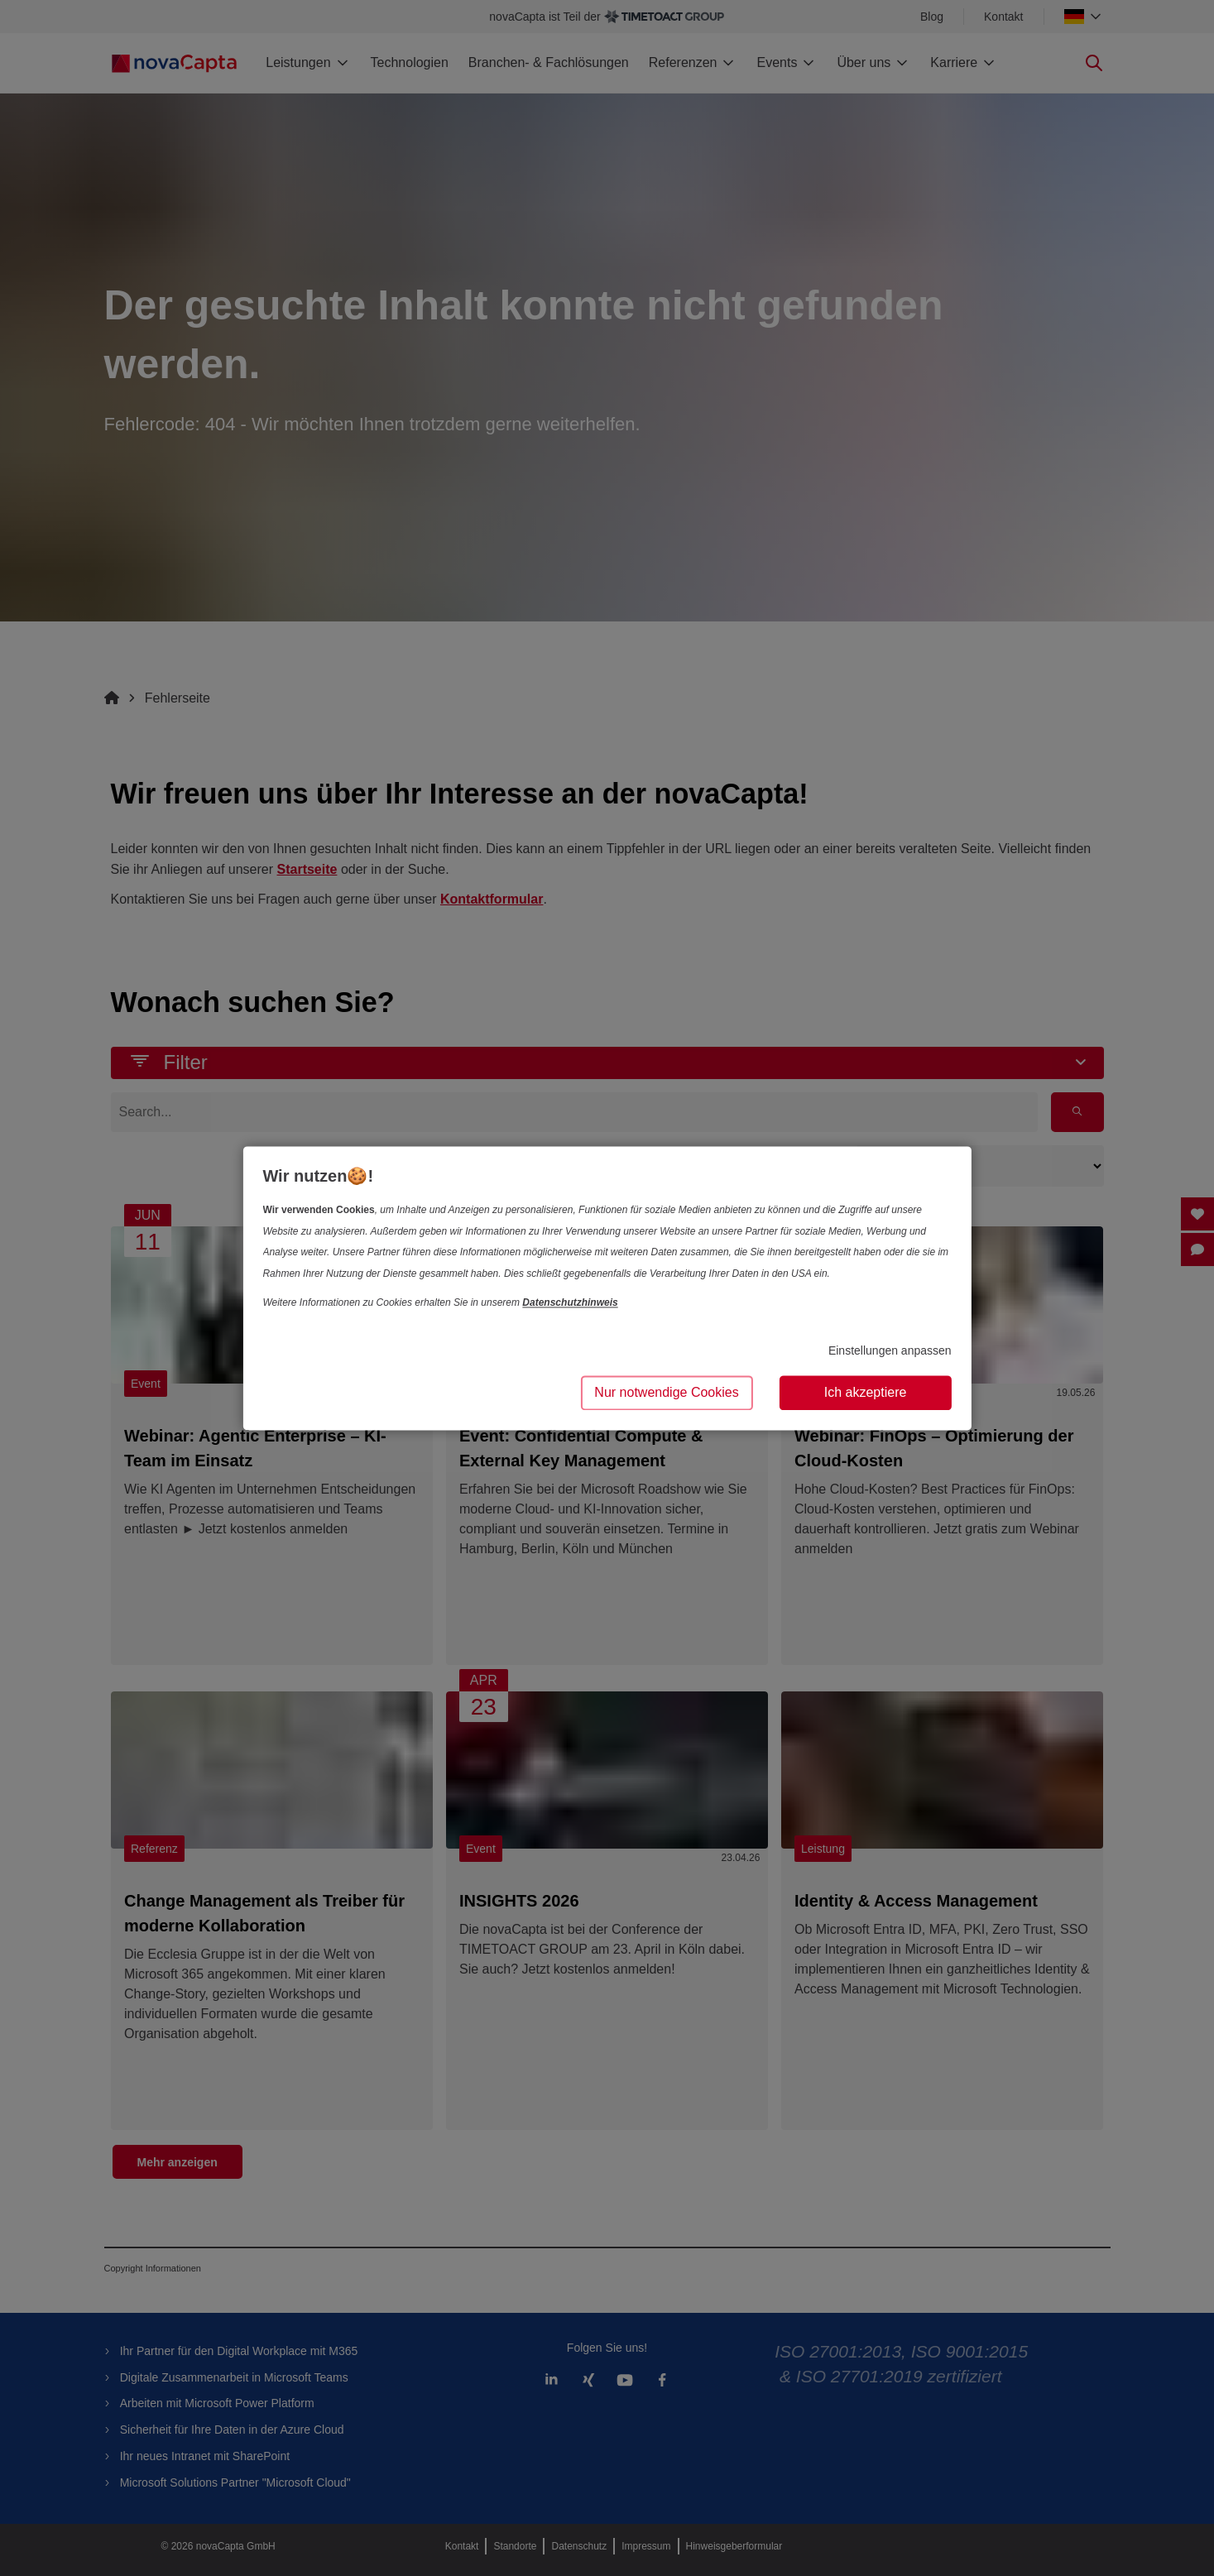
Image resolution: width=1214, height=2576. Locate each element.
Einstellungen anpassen (890, 1351)
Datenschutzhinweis (569, 1303)
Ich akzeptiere (865, 1392)
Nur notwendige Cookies (666, 1392)
